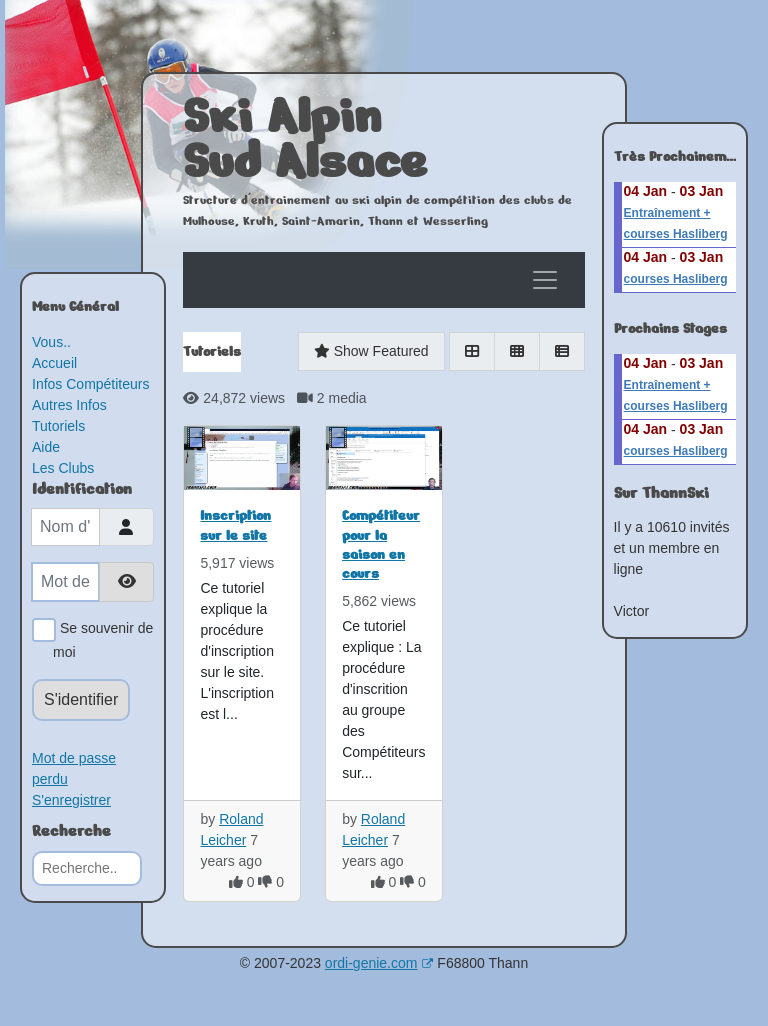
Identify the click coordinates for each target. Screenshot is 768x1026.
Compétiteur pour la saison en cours (381, 544)
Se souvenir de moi (103, 639)
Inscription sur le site (235, 525)
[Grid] (472, 351)
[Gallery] (517, 351)
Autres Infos (69, 405)
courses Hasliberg (676, 279)
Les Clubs (63, 468)
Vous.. (51, 342)
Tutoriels (58, 426)
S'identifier (81, 699)
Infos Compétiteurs (91, 384)
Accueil (54, 363)
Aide (46, 447)
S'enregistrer (71, 800)
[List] (562, 351)
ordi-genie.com (379, 963)
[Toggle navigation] (545, 280)
